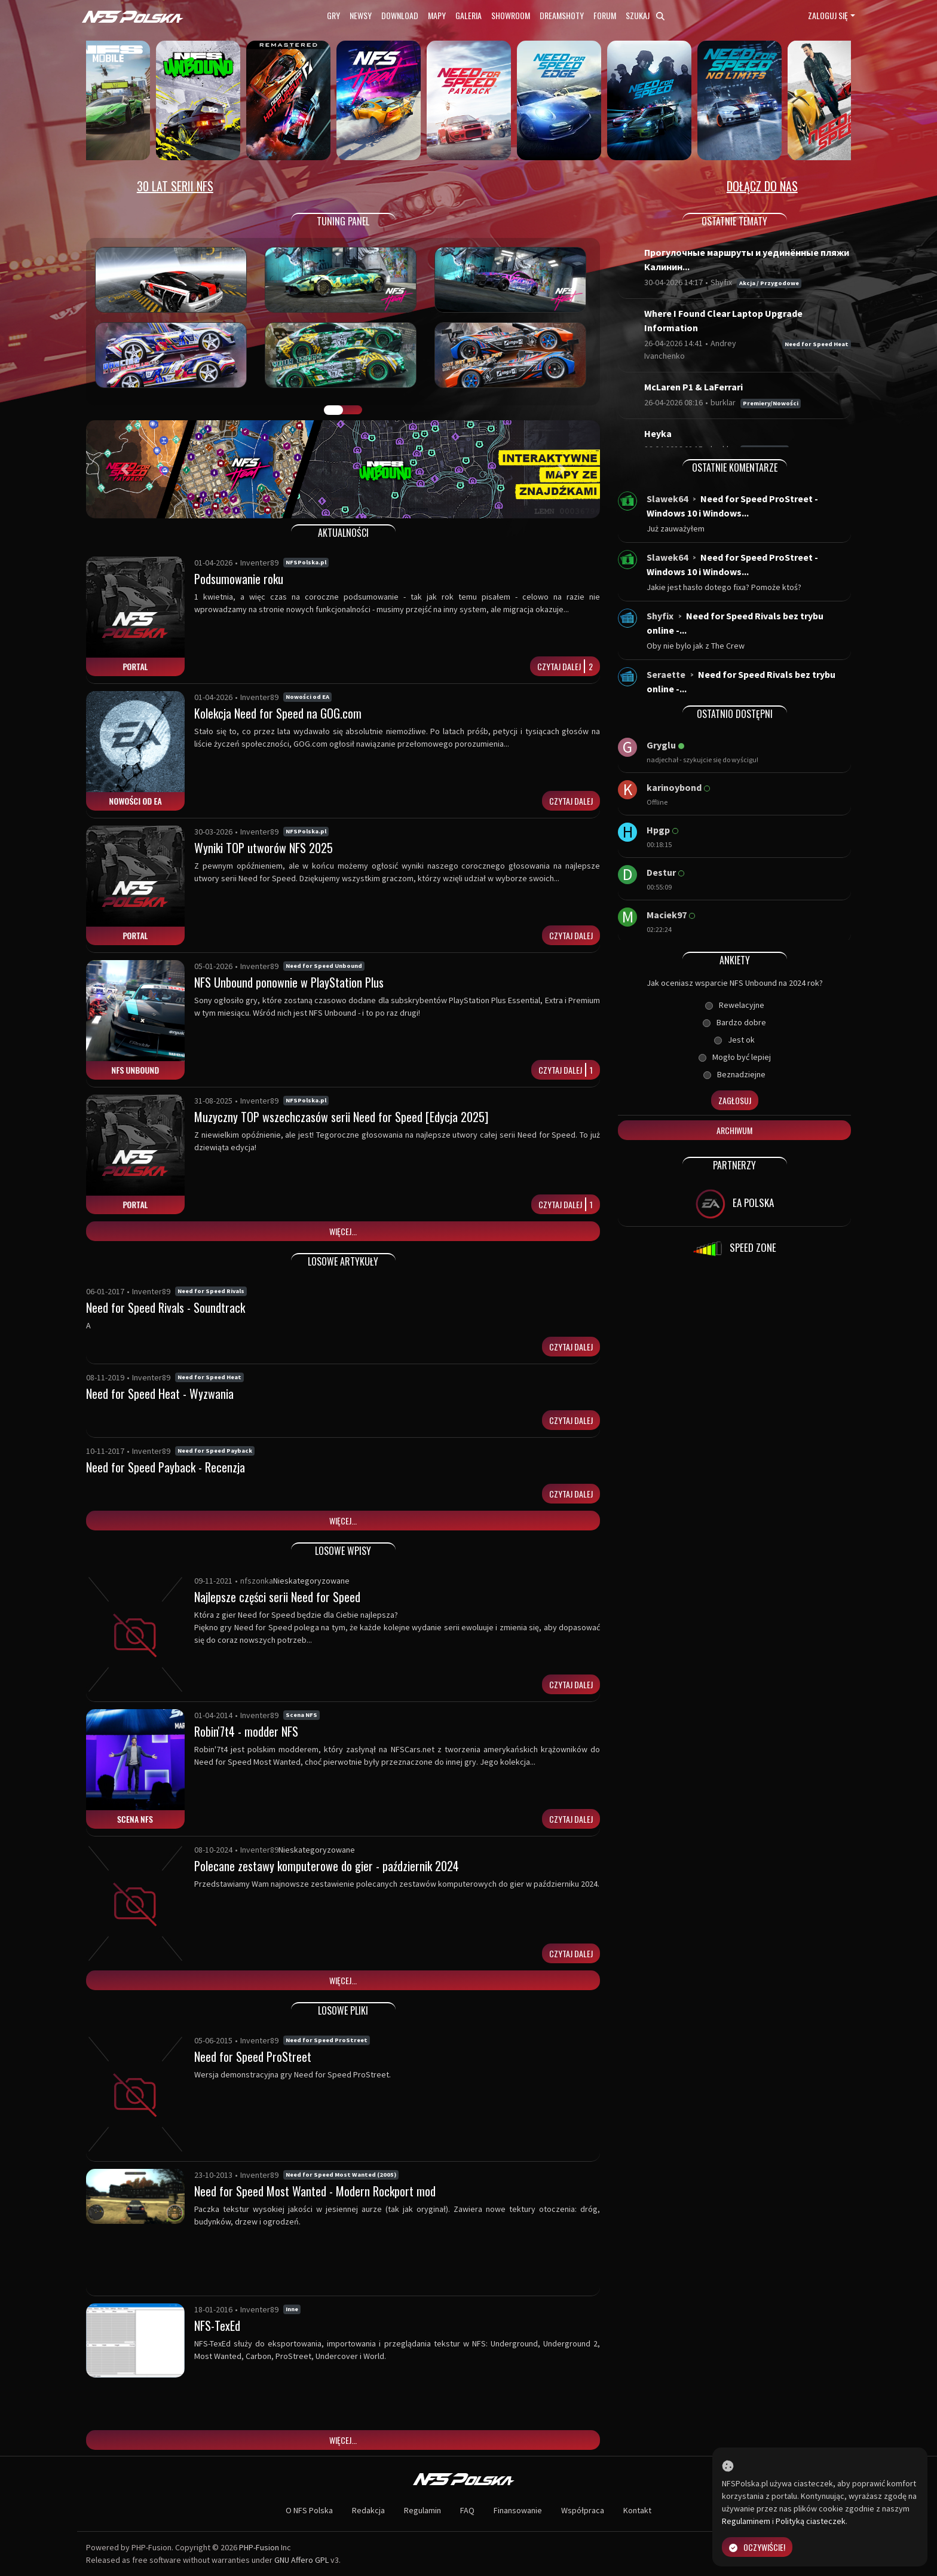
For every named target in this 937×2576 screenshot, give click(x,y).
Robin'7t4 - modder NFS (246, 1731)
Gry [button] (333, 15)
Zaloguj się (828, 15)
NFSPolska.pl (306, 562)
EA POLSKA (735, 1204)
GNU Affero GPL (301, 2559)
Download (399, 15)
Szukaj (645, 15)
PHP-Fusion (259, 2547)
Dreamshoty (562, 15)
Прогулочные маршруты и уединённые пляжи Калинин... (746, 259)
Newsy (361, 15)
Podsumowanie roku (238, 579)
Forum (604, 15)
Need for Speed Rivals (210, 1291)
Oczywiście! (757, 2547)
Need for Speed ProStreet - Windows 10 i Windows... (732, 506)
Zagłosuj (734, 1100)
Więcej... (343, 1231)
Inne (292, 2309)
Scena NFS (301, 1715)
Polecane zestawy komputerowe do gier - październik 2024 (326, 1866)
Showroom (510, 15)
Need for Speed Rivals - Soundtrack (165, 1307)
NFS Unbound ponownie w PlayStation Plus (289, 982)
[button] (124, 469)
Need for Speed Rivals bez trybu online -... (735, 623)
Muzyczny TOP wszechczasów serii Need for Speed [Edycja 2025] (341, 1117)
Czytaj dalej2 (565, 666)
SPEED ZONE (734, 1249)
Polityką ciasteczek (811, 2521)
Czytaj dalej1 (565, 1070)
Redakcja (368, 2510)
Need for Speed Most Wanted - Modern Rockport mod (315, 2191)
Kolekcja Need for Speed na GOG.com (278, 713)
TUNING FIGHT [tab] (352, 410)
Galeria (468, 15)
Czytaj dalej (571, 801)
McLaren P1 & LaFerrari (693, 387)
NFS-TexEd (217, 2325)
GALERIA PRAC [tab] (333, 410)
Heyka (658, 433)
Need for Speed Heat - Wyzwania (160, 1393)
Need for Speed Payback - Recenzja (165, 1467)
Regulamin (422, 2510)
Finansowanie (518, 2510)
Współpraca (582, 2510)
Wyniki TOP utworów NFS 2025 (263, 848)
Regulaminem (746, 2521)
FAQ (467, 2510)
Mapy (437, 15)
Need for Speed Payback (214, 1450)
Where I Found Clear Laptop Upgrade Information (723, 320)
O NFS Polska (309, 2510)
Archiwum (734, 1130)
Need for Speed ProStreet (327, 2040)
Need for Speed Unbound (324, 966)
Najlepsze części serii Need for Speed (277, 1597)
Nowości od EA (307, 697)
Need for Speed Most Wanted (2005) (341, 2174)
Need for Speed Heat (209, 1377)
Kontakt (637, 2510)
